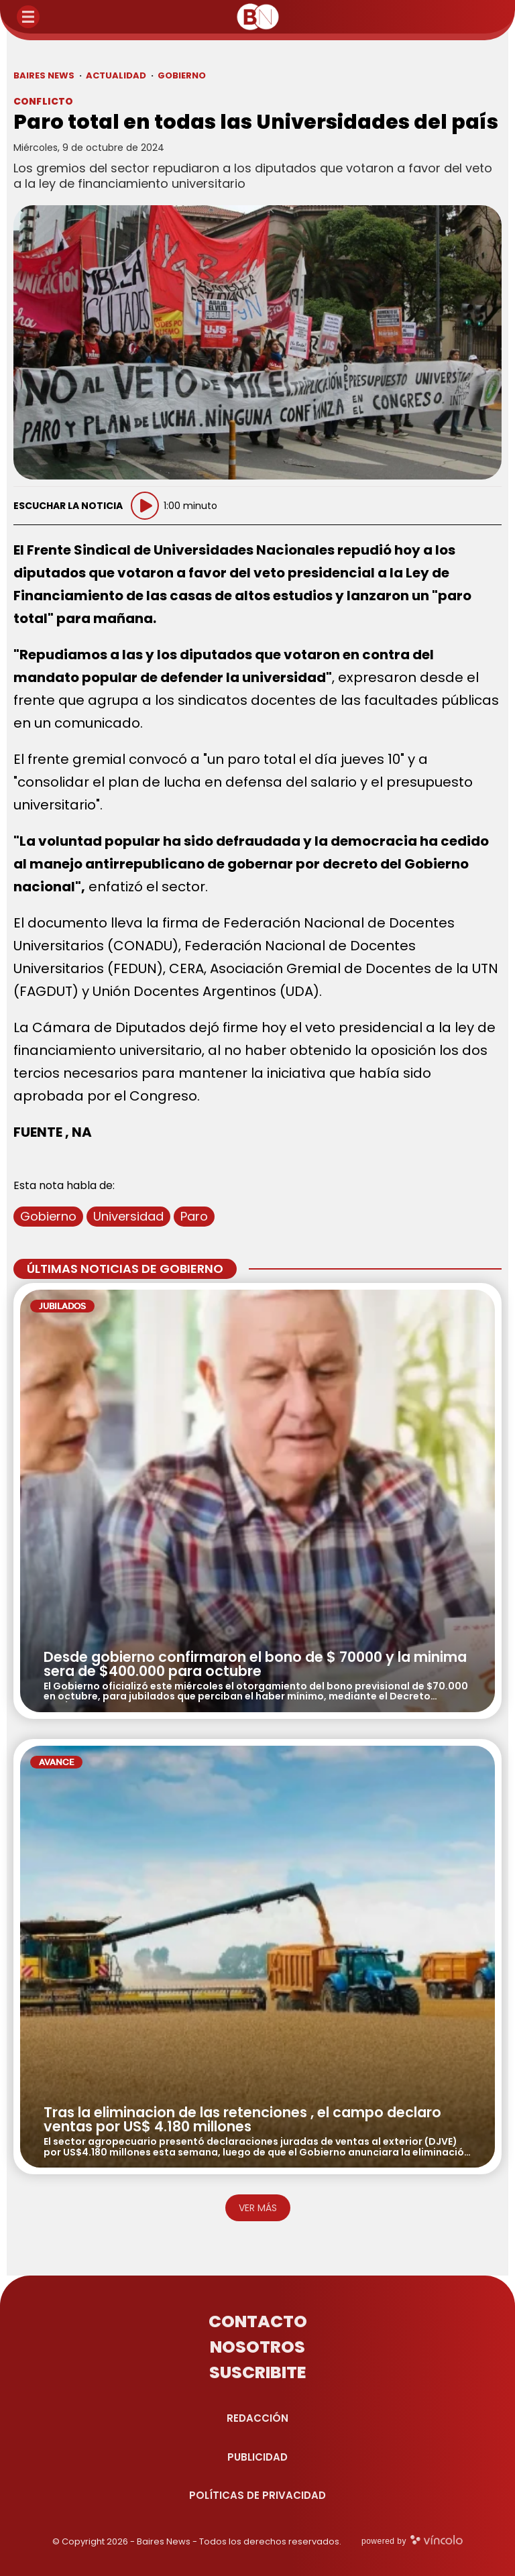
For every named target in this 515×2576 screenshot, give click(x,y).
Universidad (128, 1216)
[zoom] (257, 342)
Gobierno (48, 1216)
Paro (194, 1216)
